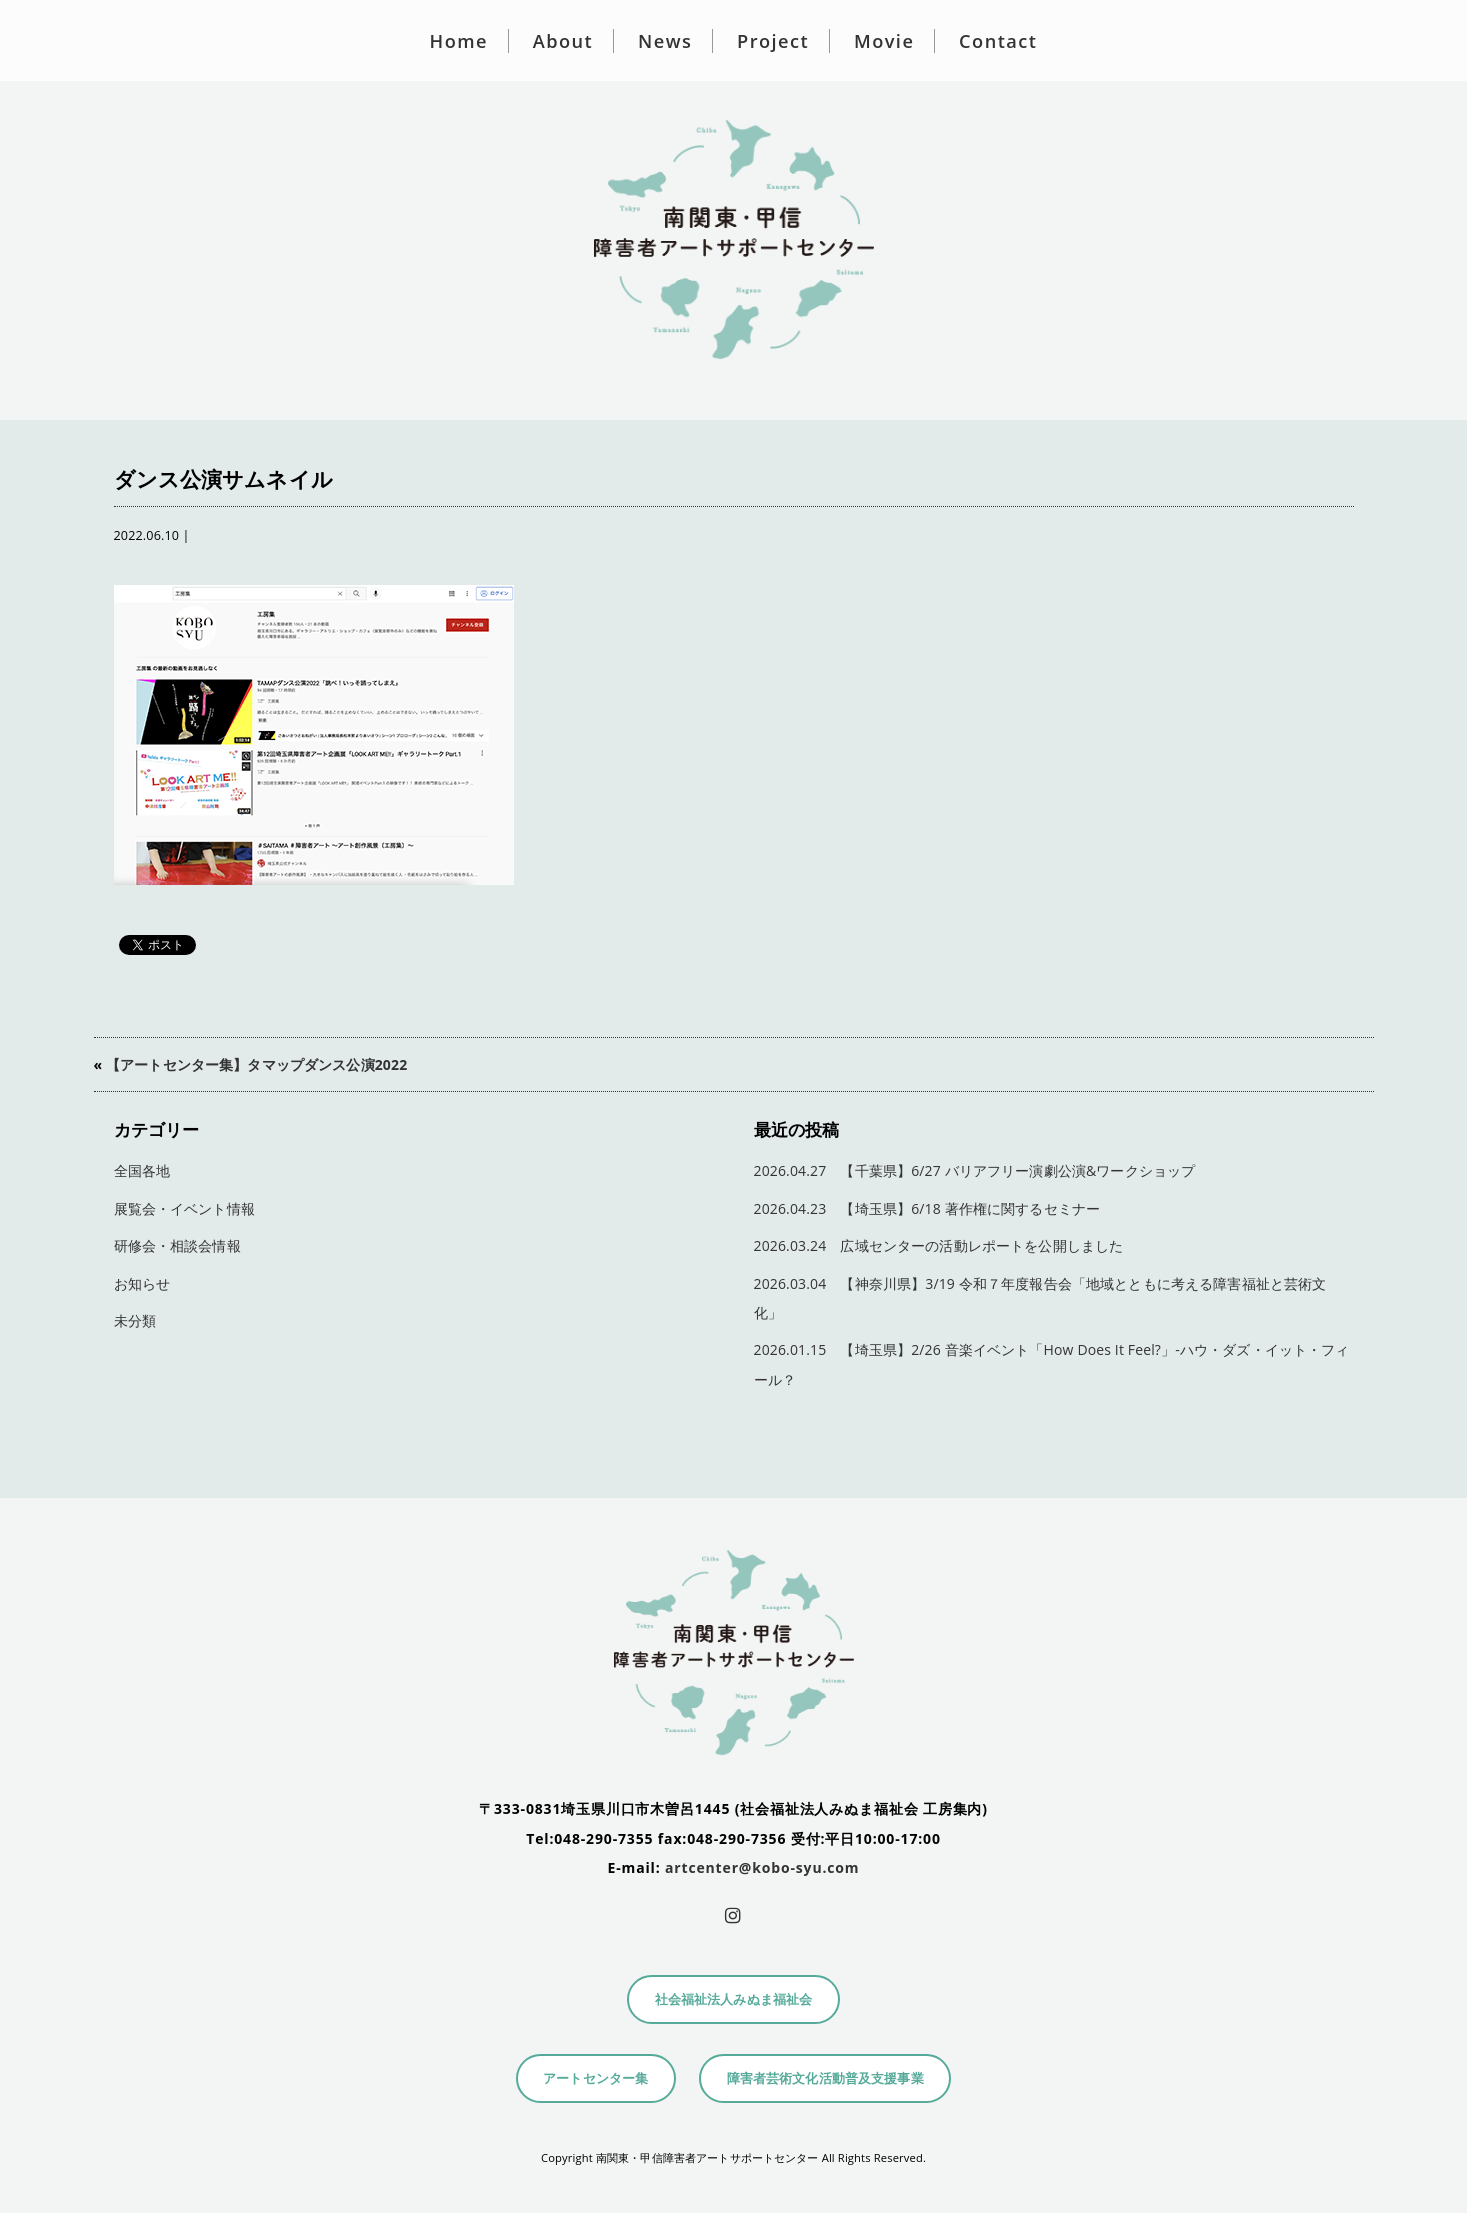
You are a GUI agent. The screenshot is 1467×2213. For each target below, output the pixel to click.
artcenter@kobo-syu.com (762, 1867)
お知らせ (142, 1283)
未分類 (135, 1320)
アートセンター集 (595, 2078)
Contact (998, 41)
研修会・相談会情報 (177, 1245)
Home (459, 41)
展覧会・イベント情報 (184, 1208)
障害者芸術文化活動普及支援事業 (825, 2078)
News (665, 41)
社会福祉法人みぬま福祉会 (734, 1999)
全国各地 (142, 1170)
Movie (884, 41)
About (563, 41)
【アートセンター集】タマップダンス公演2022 (256, 1064)
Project (773, 41)
